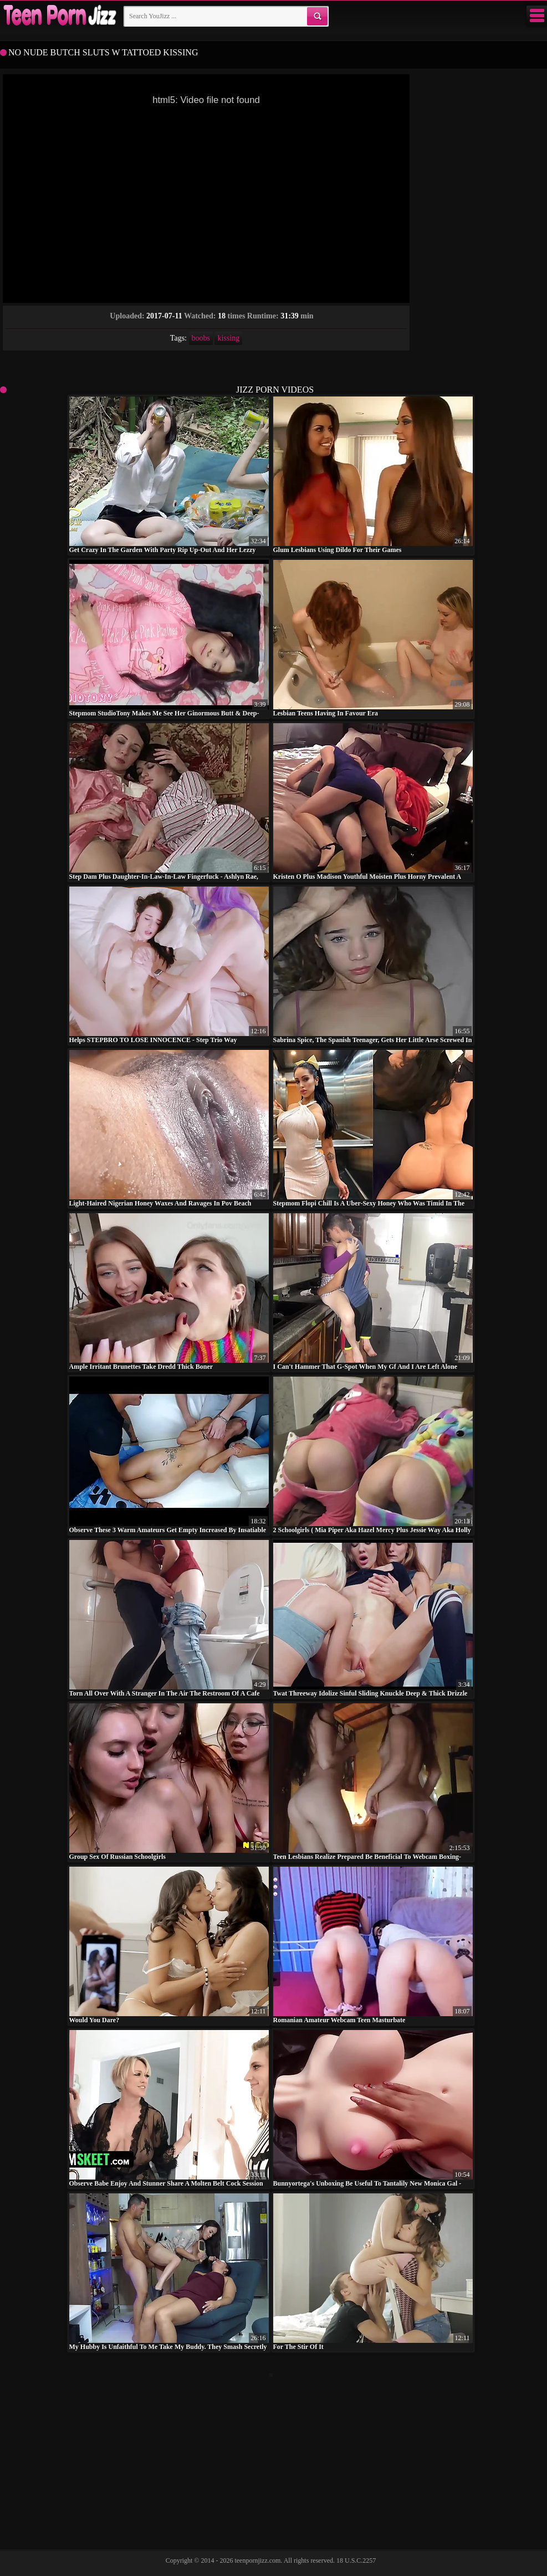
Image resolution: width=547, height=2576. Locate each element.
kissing (228, 338)
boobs (201, 338)
